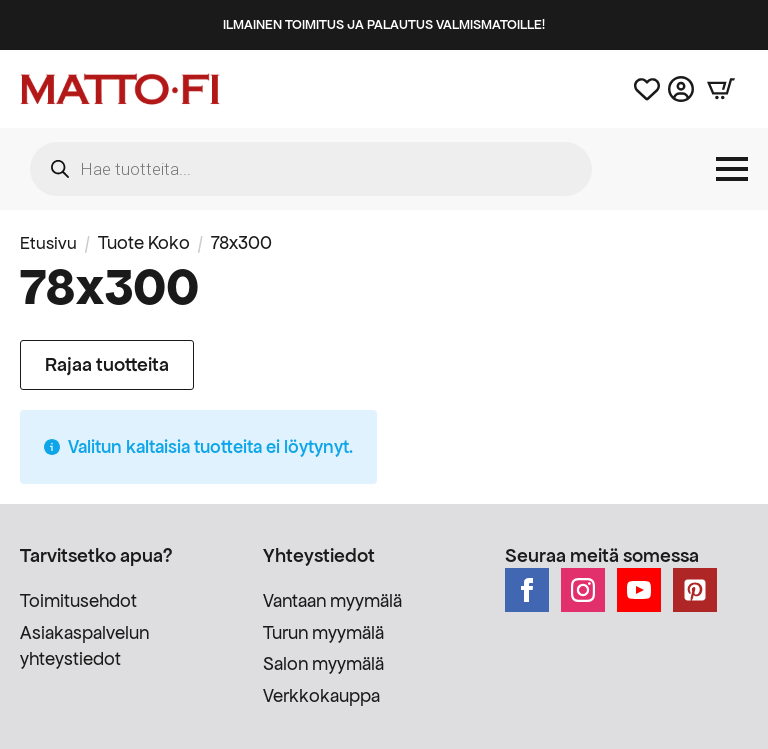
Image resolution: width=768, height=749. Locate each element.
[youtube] (639, 590)
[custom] (695, 590)
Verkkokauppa (321, 695)
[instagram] (583, 590)
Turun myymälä (323, 632)
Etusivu (49, 242)
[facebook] (527, 590)
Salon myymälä (323, 663)
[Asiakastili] (681, 89)
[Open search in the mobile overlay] (311, 169)
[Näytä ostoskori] (721, 89)
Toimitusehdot (78, 600)
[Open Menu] (732, 169)
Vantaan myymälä (332, 600)
